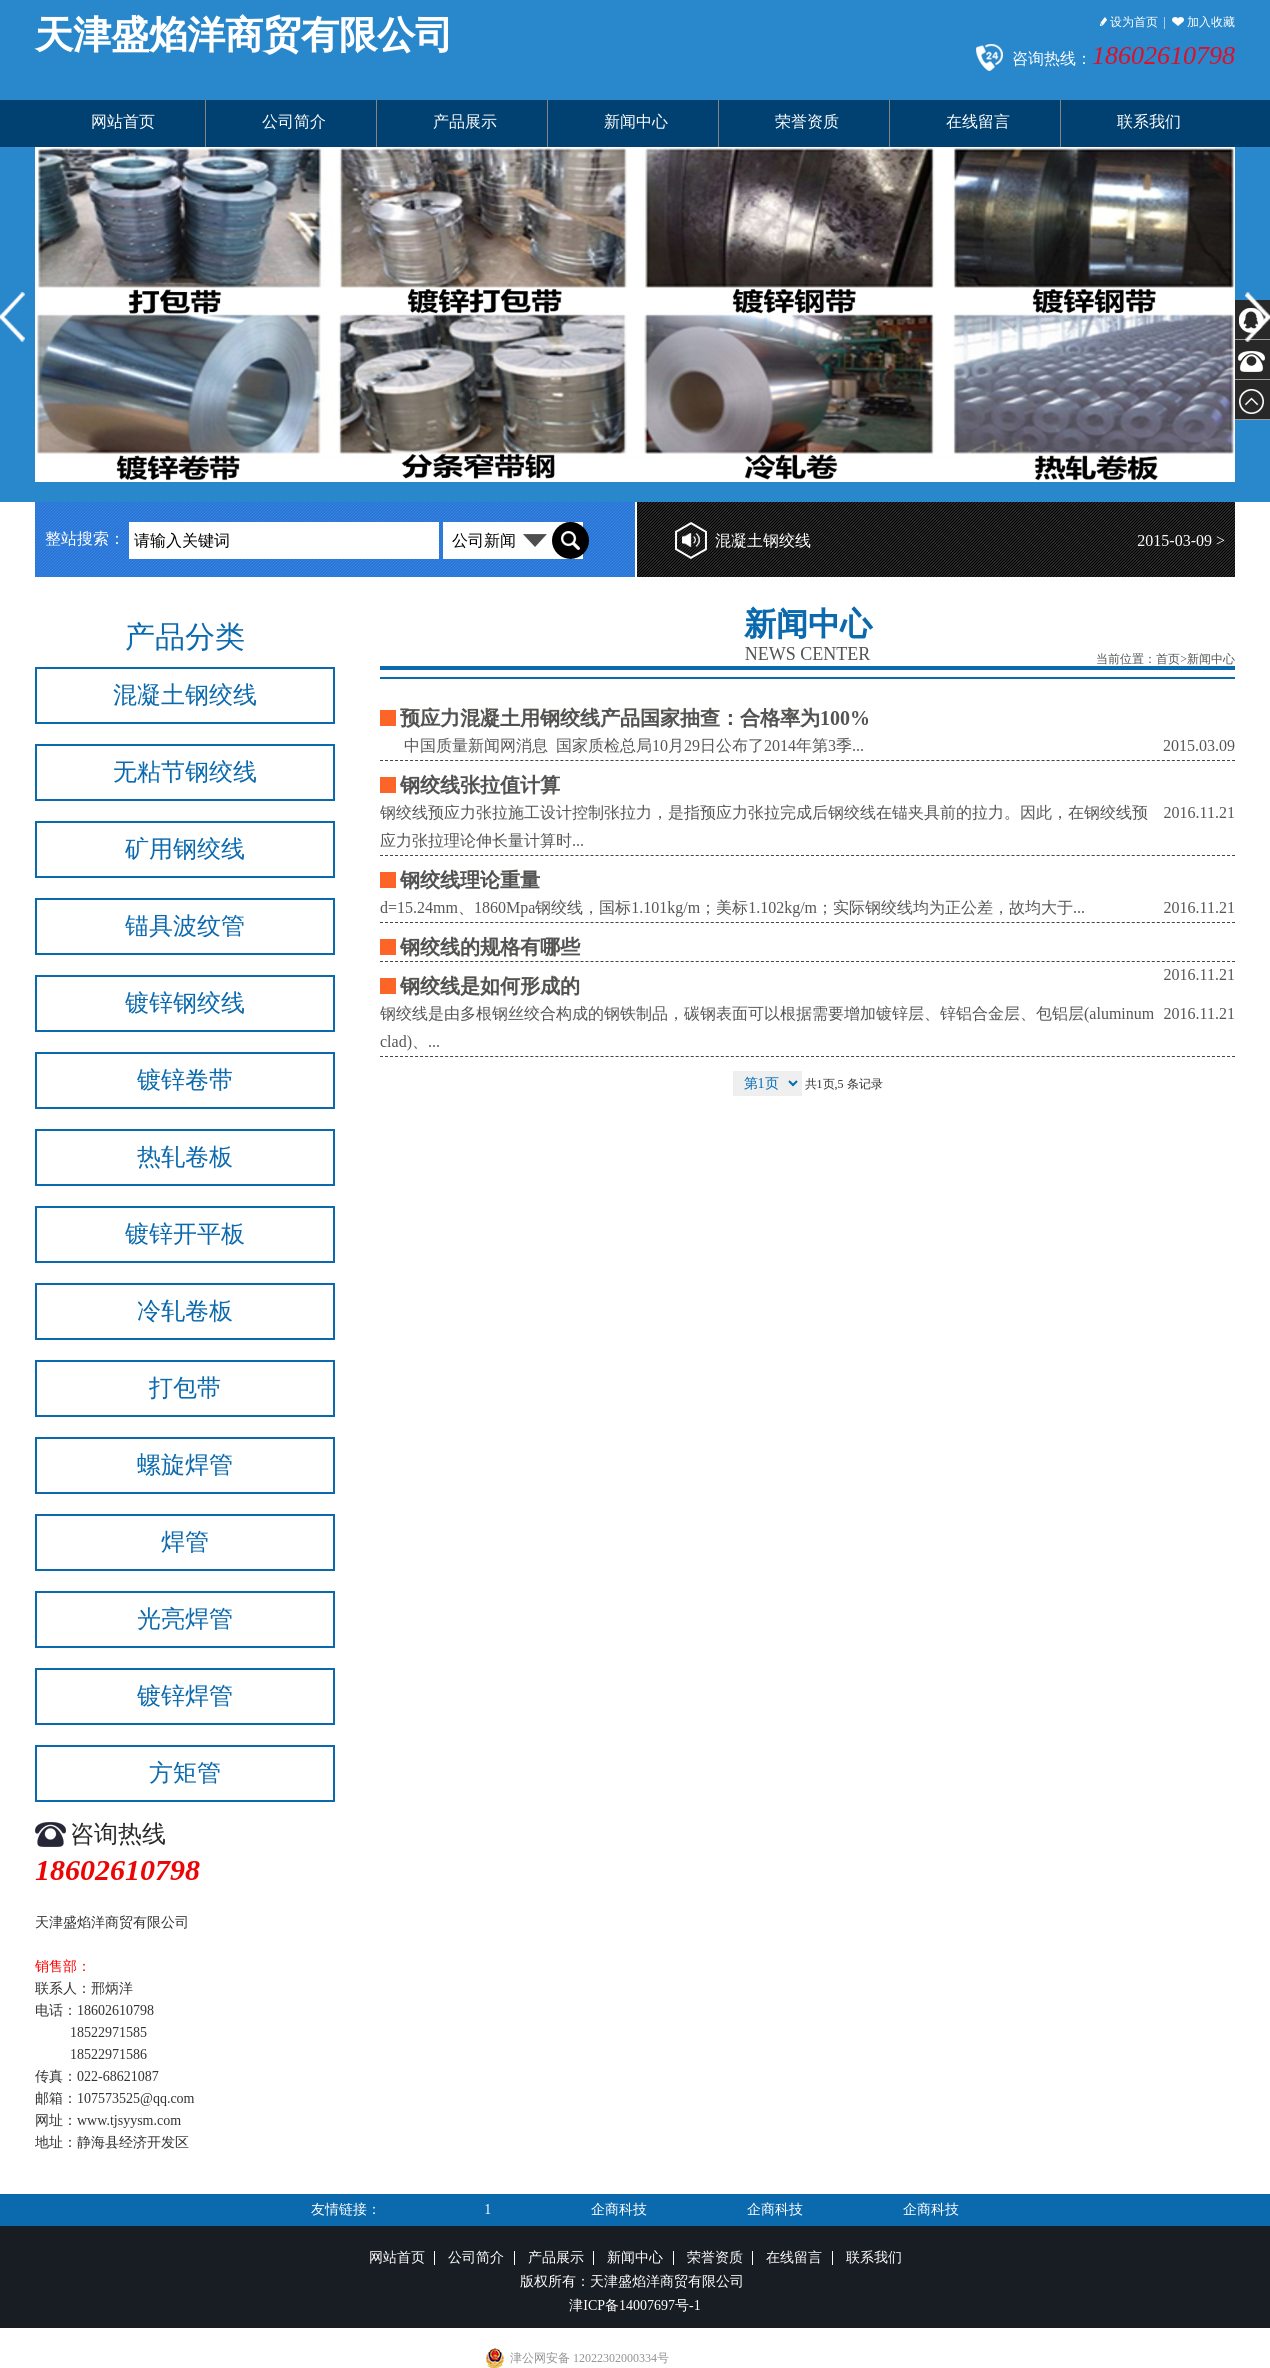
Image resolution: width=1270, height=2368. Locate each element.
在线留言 (978, 121)
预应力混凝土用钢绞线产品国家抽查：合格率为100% (635, 718)
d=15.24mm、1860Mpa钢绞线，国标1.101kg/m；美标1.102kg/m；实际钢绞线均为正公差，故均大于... (732, 907)
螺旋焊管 (185, 1465)
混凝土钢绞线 (763, 540)
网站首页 (123, 121)
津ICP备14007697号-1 (634, 2305)
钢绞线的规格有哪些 (490, 947)
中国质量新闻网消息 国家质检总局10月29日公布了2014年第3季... (622, 745)
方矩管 (185, 1773)
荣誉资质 (807, 121)
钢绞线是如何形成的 (490, 986)
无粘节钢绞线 (185, 772)
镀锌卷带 (185, 1080)
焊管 (185, 1542)
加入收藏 (1203, 22)
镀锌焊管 (185, 1696)
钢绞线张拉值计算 (480, 785)
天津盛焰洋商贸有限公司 (244, 35)
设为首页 (1129, 22)
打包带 (185, 1388)
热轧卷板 (185, 1157)
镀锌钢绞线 (185, 1003)
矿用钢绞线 (185, 849)
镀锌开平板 (185, 1234)
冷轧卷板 (185, 1311)
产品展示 (465, 121)
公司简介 (294, 121)
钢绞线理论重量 (470, 880)
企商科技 (619, 2209)
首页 (1168, 659)
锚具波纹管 (185, 926)
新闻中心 (636, 121)
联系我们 (1149, 121)
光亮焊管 (185, 1619)
